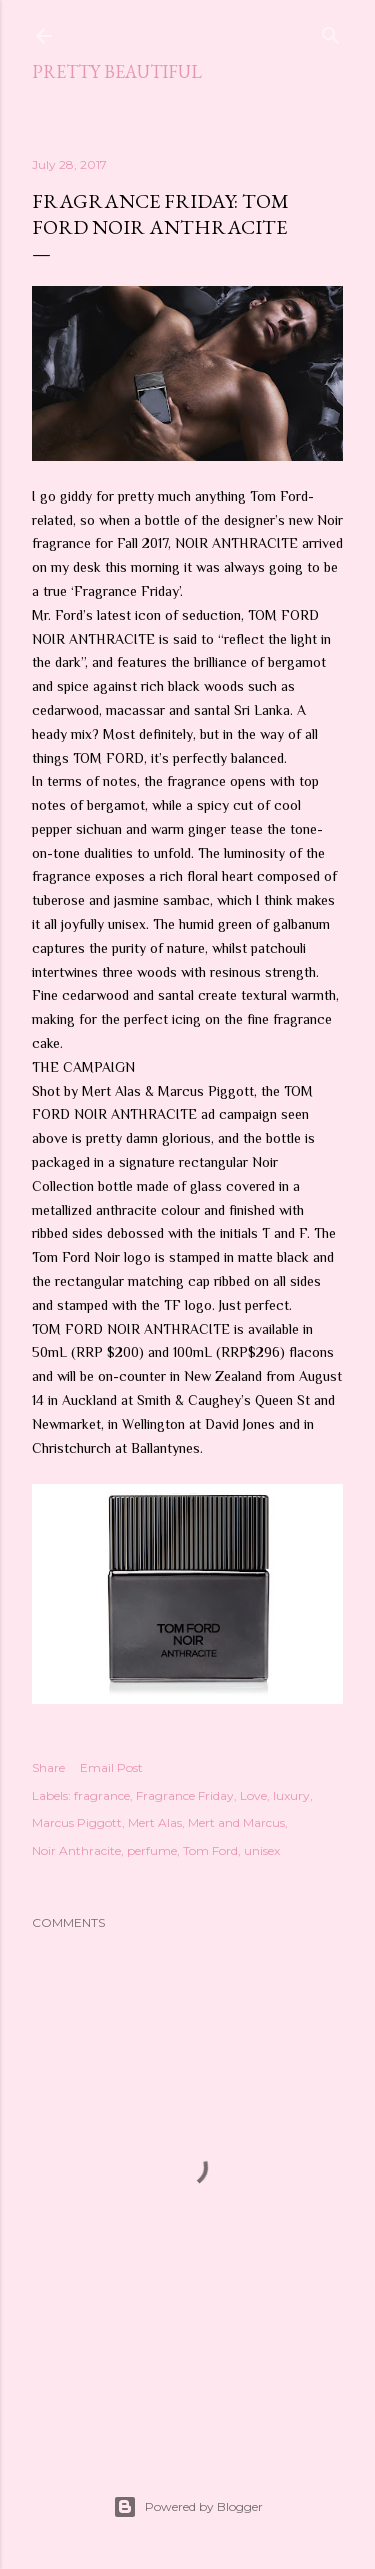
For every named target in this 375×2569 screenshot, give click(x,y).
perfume (152, 1850)
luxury (291, 1795)
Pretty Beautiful (117, 71)
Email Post (111, 1767)
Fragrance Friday (185, 1795)
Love (253, 1795)
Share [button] (48, 1767)
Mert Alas (155, 1822)
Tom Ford (210, 1850)
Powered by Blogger (188, 2507)
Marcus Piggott (77, 1822)
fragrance (102, 1795)
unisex (262, 1850)
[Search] (331, 31)
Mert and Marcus (236, 1822)
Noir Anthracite (76, 1850)
